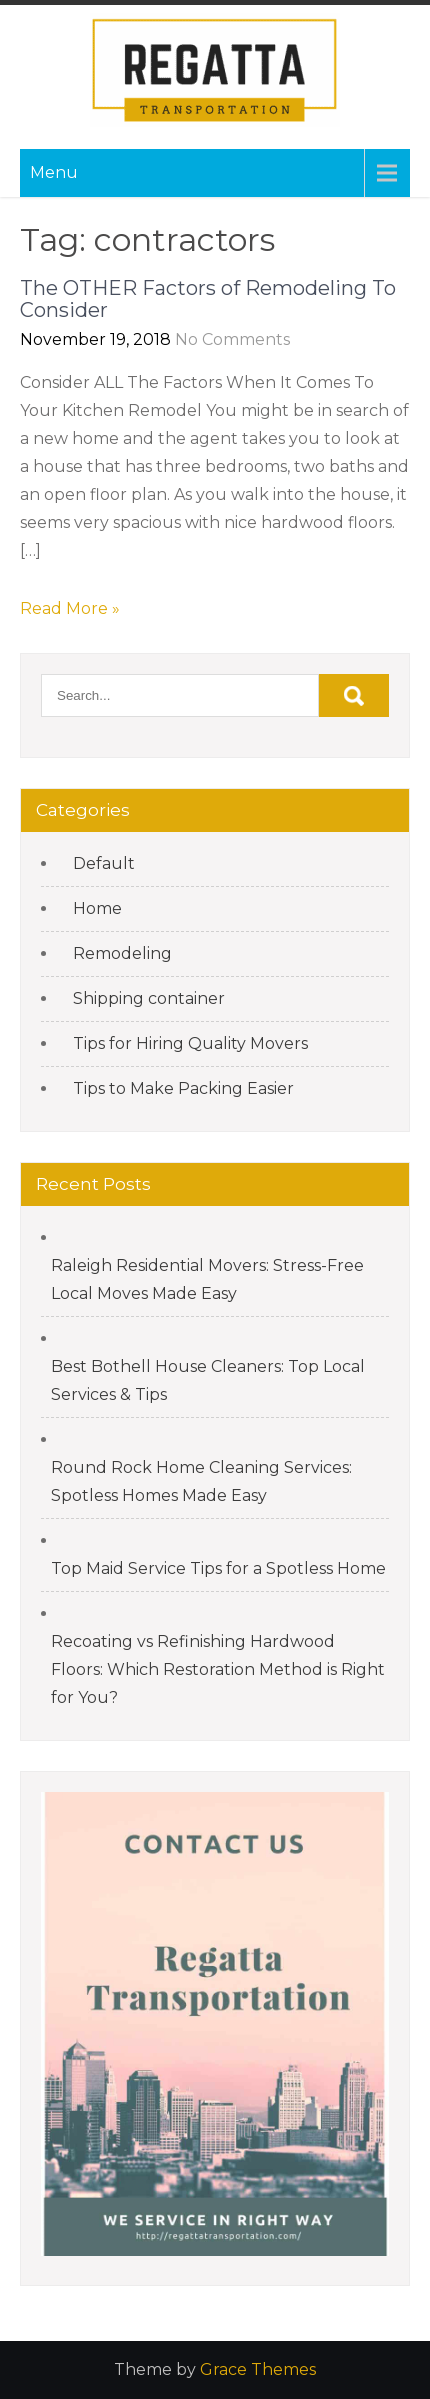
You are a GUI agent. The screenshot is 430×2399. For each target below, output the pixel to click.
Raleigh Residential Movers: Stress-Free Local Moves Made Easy (207, 1279)
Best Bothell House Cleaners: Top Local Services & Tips (208, 1380)
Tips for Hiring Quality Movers (190, 1043)
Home (97, 908)
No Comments (232, 339)
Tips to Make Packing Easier (183, 1088)
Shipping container (149, 998)
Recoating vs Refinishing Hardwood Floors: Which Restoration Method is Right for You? (218, 1669)
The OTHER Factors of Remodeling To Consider (208, 299)
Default (104, 863)
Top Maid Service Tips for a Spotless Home (218, 1568)
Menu (54, 172)
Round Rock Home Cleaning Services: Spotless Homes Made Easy (201, 1481)
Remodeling (122, 953)
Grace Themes (258, 2369)
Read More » (70, 608)
